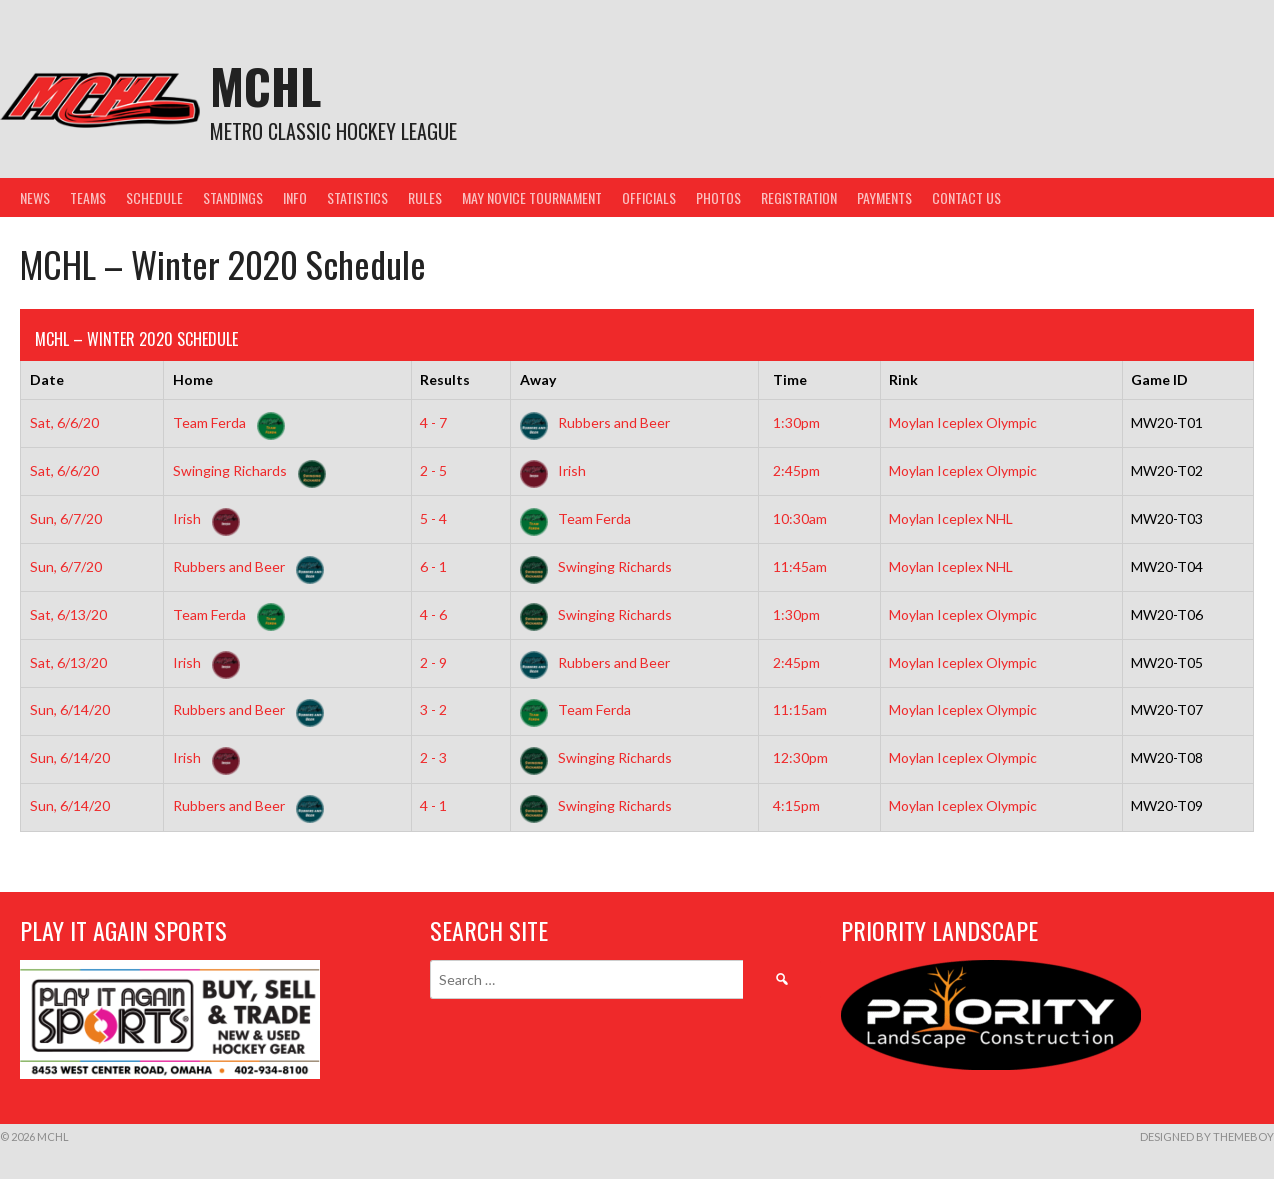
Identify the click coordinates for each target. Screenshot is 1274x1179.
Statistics (357, 197)
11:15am (800, 709)
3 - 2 (433, 709)
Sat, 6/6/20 (64, 422)
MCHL (265, 85)
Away (538, 379)
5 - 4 (433, 518)
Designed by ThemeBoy (1207, 1136)
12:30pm (800, 757)
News (35, 197)
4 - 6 (433, 614)
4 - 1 (433, 805)
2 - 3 (433, 757)
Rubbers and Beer (595, 422)
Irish (553, 470)
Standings (233, 197)
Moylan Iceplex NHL (951, 518)
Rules (425, 197)
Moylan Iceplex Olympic (963, 422)
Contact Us (966, 197)
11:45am (800, 566)
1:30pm (796, 422)
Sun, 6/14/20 (70, 709)
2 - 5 (433, 470)
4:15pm (796, 805)
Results (445, 379)
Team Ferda (225, 422)
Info (295, 197)
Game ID (1159, 379)
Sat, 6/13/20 (68, 614)
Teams (88, 197)
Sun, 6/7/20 (66, 518)
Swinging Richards (245, 470)
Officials (649, 197)
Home (193, 379)
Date (47, 379)
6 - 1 (433, 566)
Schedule (154, 197)
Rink (903, 379)
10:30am (800, 518)
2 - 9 (433, 662)
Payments (884, 197)
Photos (718, 197)
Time (790, 379)
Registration (799, 197)
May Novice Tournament (532, 197)
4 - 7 (433, 422)
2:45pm (796, 470)
